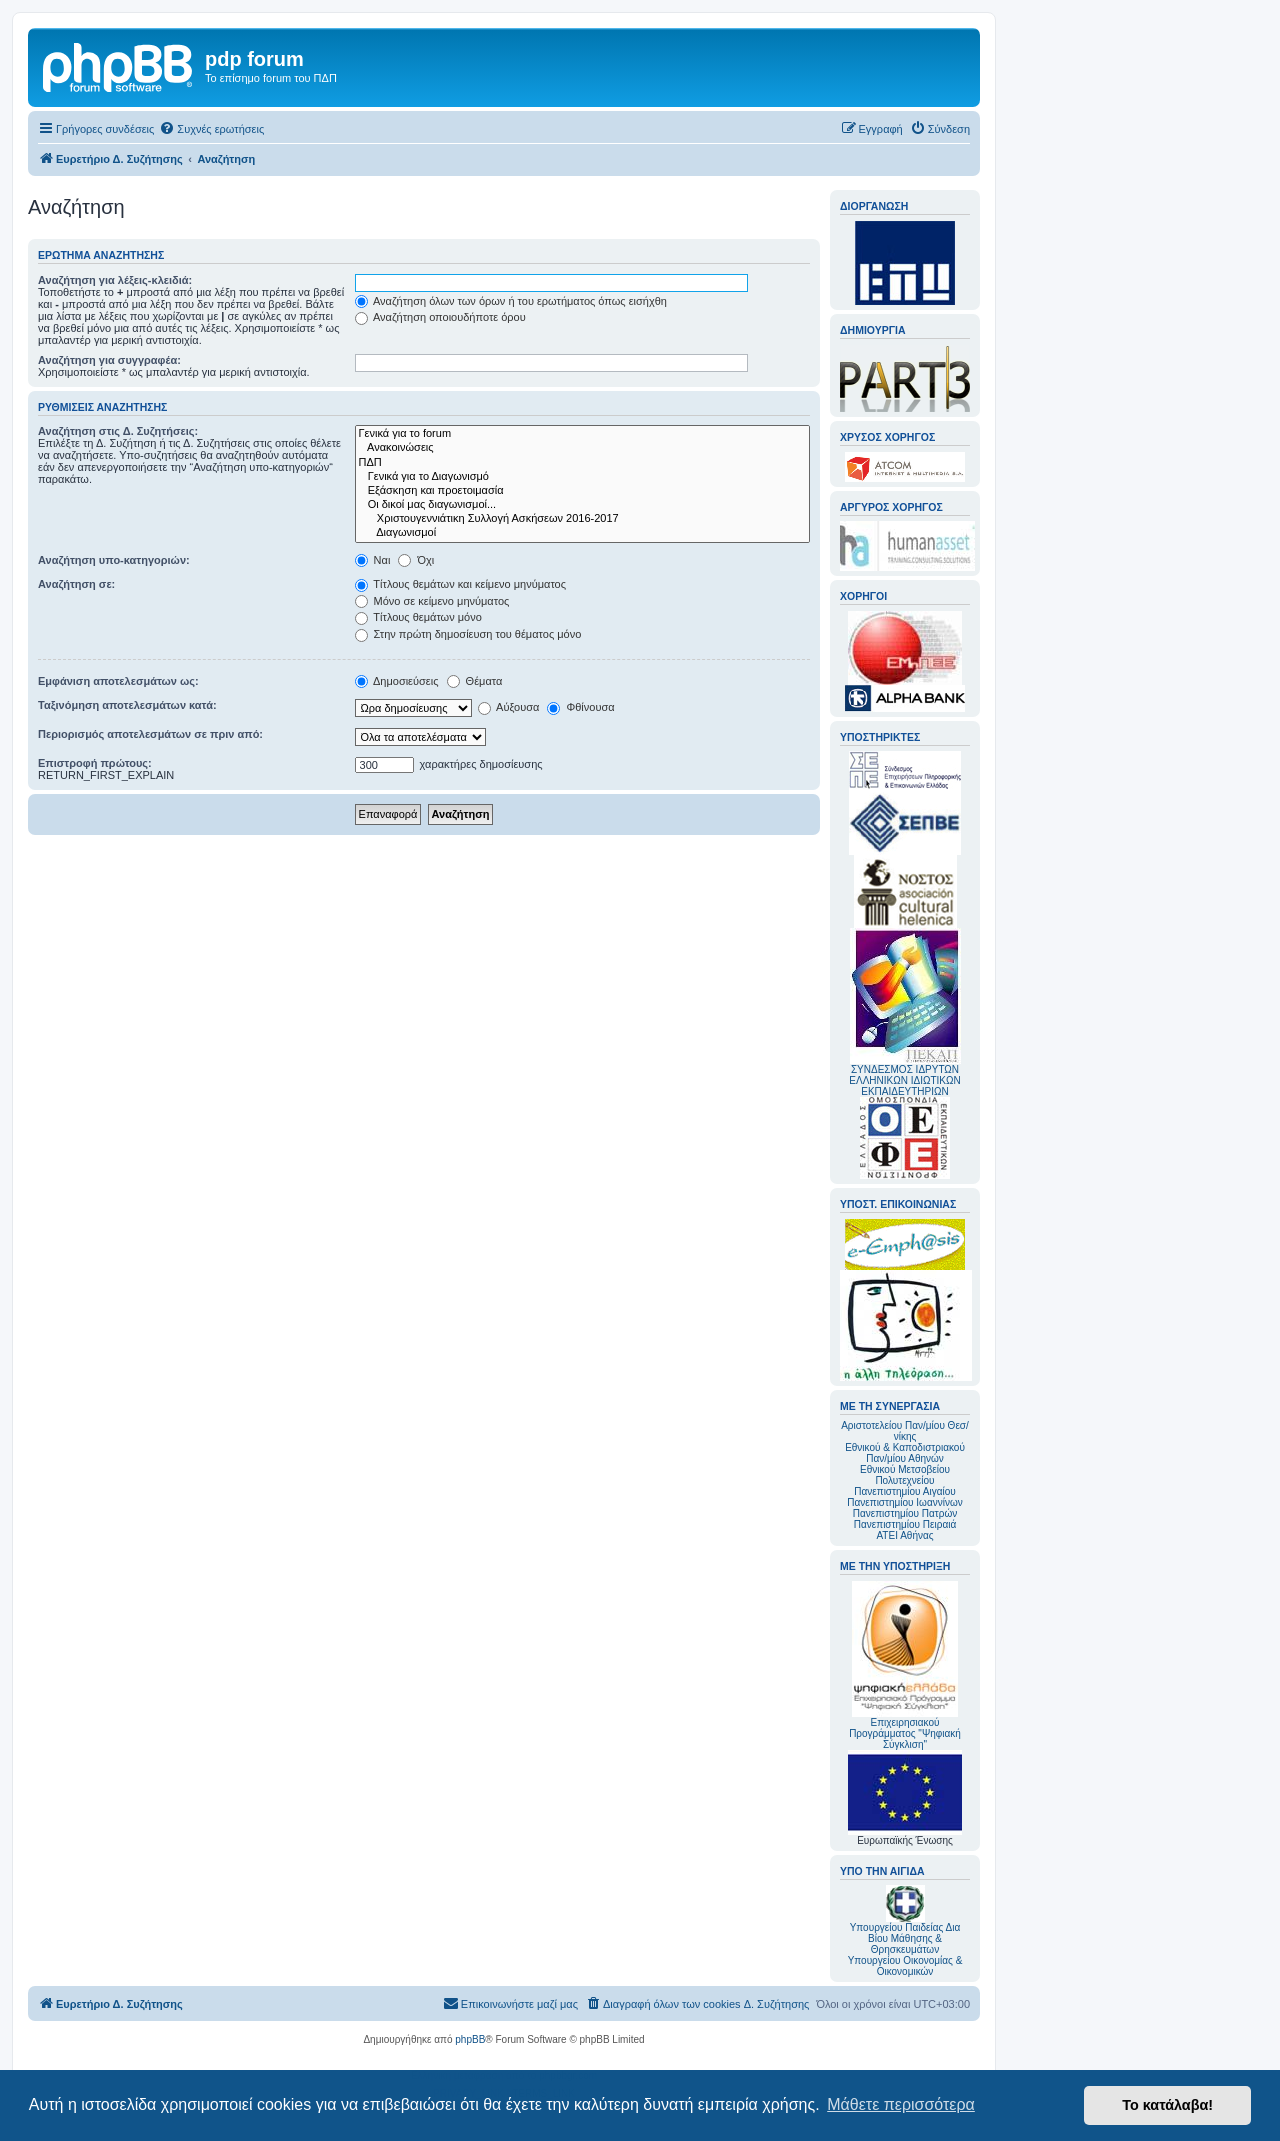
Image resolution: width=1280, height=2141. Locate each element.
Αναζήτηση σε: (76, 584)
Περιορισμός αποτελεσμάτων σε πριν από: (150, 734)
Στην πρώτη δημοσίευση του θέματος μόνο (468, 634)
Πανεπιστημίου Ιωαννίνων (904, 1502)
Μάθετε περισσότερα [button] (901, 2104)
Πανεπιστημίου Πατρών (905, 1513)
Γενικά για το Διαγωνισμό (582, 477)
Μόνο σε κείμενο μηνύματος (432, 601)
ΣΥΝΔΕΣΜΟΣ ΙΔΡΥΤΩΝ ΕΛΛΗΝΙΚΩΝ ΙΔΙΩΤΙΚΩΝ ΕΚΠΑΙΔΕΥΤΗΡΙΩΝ (904, 1080)
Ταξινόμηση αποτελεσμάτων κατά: (127, 705)
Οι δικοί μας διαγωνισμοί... (582, 505)
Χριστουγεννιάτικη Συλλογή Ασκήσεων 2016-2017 (582, 519)
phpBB (470, 2039)
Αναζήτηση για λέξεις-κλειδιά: (115, 280)
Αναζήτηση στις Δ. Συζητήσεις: (118, 431)
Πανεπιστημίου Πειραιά (905, 1524)
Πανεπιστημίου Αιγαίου (904, 1491)
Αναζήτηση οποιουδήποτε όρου (440, 317)
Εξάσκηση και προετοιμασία (582, 491)
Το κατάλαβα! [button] (1167, 2105)
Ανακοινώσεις (582, 448)
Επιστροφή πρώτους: (95, 763)
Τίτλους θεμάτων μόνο (418, 617)
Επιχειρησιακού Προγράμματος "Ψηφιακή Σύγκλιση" (905, 1665)
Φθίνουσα (580, 707)
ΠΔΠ (582, 463)
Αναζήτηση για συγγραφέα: (109, 360)
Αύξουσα (509, 707)
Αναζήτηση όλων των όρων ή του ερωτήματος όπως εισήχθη (511, 301)
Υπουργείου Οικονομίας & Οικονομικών (905, 1966)
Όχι (416, 560)
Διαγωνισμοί (582, 533)
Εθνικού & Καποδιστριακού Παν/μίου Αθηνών (905, 1453)
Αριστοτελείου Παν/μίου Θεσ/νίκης (905, 1431)
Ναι (373, 560)
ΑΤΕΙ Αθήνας (904, 1535)
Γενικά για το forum (582, 434)
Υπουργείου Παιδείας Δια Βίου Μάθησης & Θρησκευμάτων (905, 1938)
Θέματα (475, 681)
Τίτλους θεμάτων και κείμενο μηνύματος (461, 584)
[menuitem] (211, 129)
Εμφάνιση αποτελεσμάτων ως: (118, 681)
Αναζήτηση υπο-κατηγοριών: (114, 560)
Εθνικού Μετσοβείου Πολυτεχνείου (905, 1475)
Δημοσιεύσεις (397, 681)
